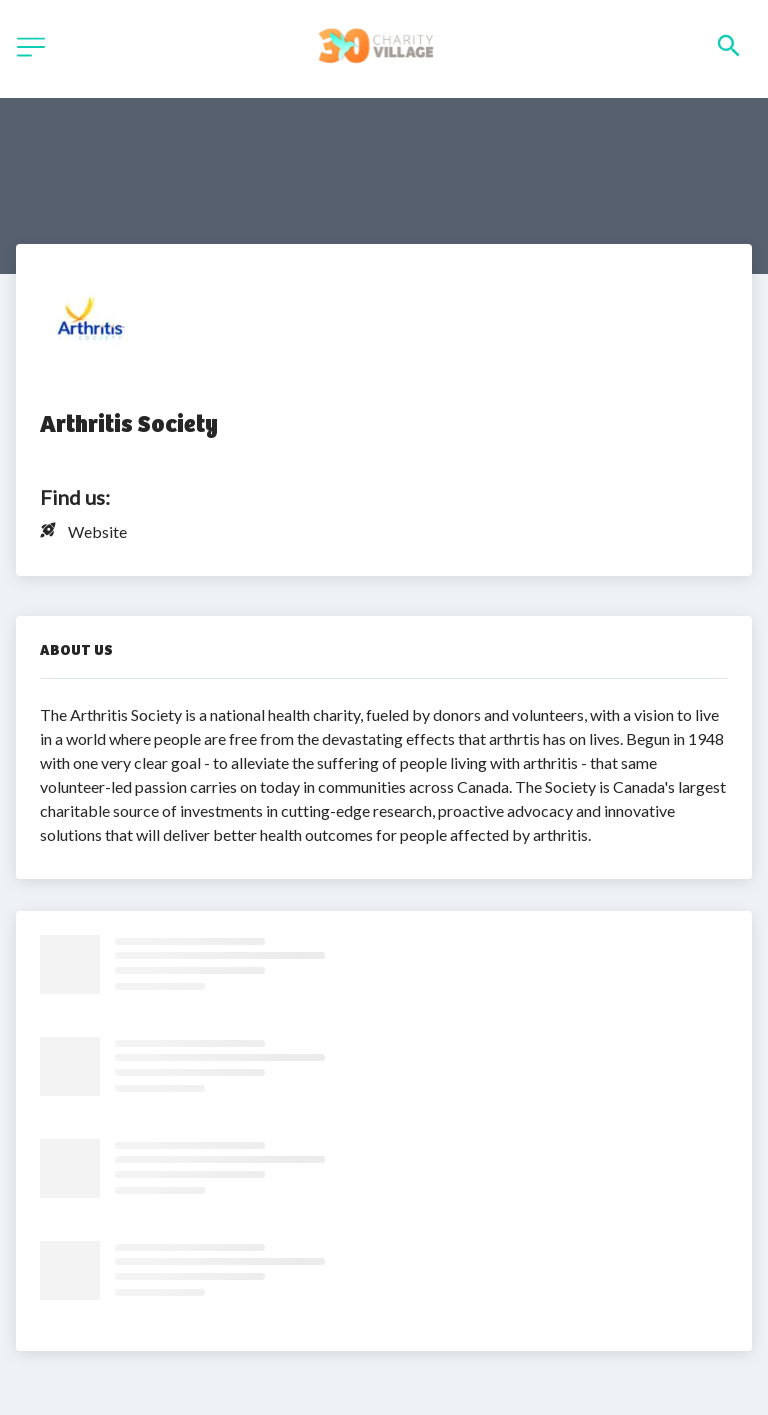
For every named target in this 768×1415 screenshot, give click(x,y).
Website (97, 531)
